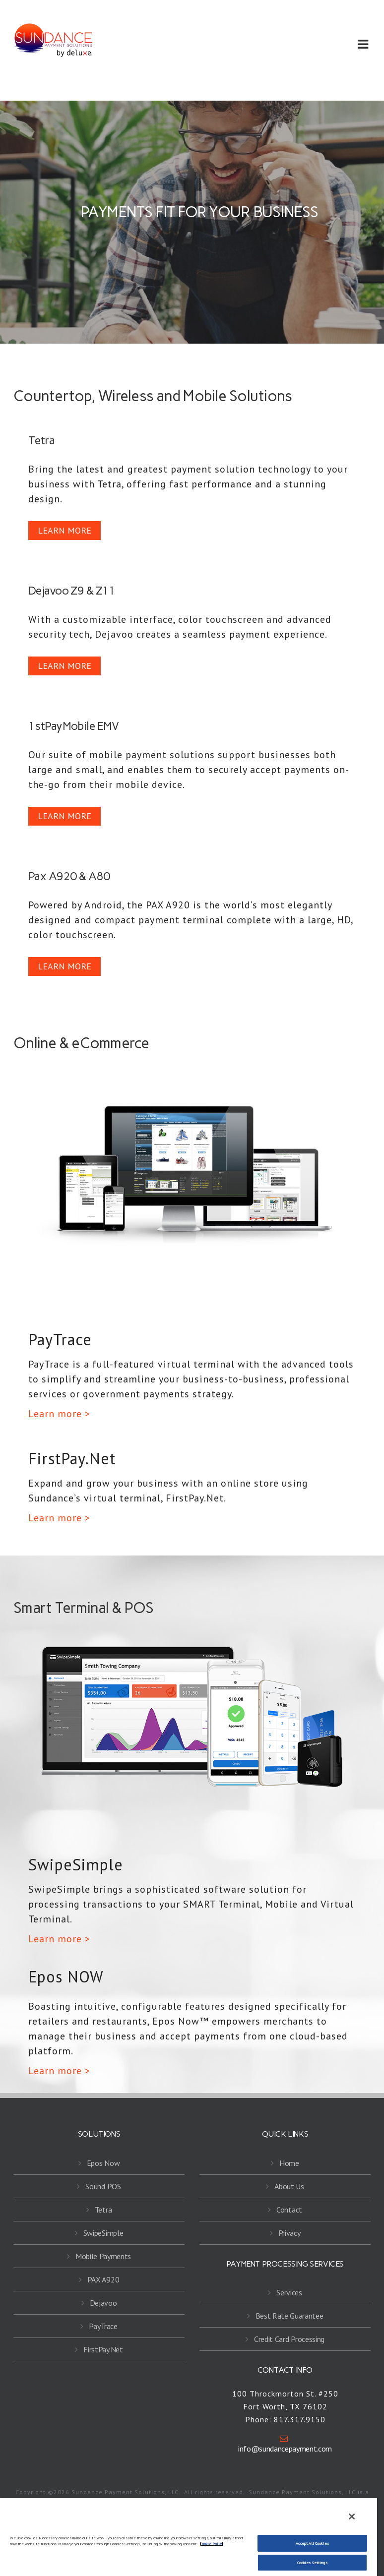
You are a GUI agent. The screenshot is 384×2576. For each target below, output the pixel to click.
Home (289, 2163)
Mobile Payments (103, 2256)
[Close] (352, 2516)
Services (289, 2292)
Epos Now (103, 2163)
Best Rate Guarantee (289, 2316)
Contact (289, 2210)
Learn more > (59, 1413)
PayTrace (103, 2326)
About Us (289, 2186)
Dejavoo (103, 2303)
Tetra (103, 2210)
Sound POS (103, 2186)
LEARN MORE (64, 530)
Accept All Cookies (312, 2543)
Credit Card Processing (289, 2339)
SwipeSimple (103, 2233)
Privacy (289, 2233)
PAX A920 (103, 2279)
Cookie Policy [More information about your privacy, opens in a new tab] (211, 2543)
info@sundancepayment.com (283, 2444)
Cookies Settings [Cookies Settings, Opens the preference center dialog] (312, 2562)
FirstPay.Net (103, 2349)
